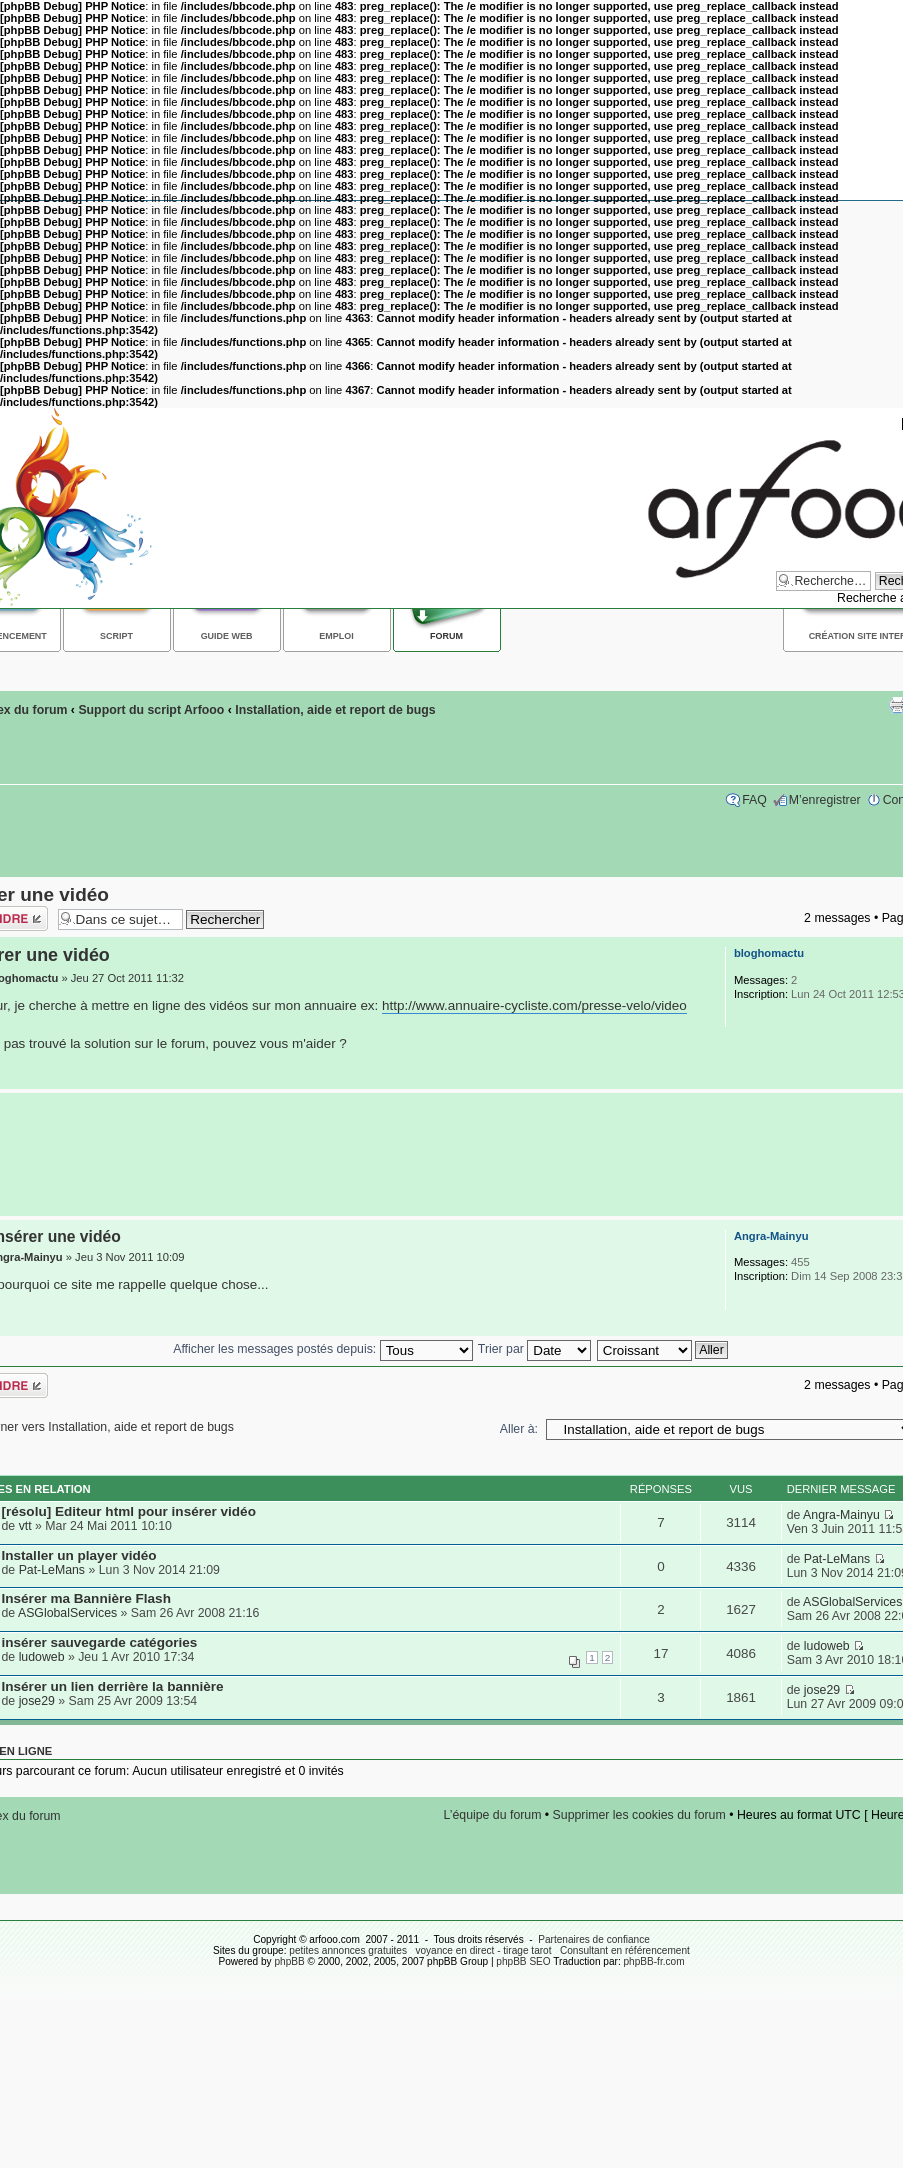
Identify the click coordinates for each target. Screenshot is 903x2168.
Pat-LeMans (52, 1570)
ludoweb (42, 1657)
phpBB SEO (523, 1961)
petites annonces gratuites (348, 1950)
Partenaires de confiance (594, 1939)
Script (116, 636)
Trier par (534, 1349)
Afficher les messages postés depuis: (322, 1349)
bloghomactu (769, 953)
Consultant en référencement (625, 1950)
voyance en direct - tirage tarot (483, 1950)
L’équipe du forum (493, 1815)
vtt (25, 1526)
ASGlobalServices (67, 1613)
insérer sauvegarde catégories (100, 1642)
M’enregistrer (825, 800)
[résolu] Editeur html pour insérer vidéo (129, 1511)
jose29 (37, 1701)
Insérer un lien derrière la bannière (113, 1686)
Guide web (227, 636)
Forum (446, 636)
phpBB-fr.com (654, 1961)
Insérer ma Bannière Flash (86, 1598)
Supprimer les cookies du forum (639, 1815)
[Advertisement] (447, 1155)
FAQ (754, 800)
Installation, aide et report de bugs (335, 710)
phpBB (289, 1961)
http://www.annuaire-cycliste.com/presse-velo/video (534, 1005)
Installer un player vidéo (79, 1555)
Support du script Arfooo (151, 710)
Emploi (336, 636)
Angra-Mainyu (771, 1236)
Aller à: (519, 1429)
